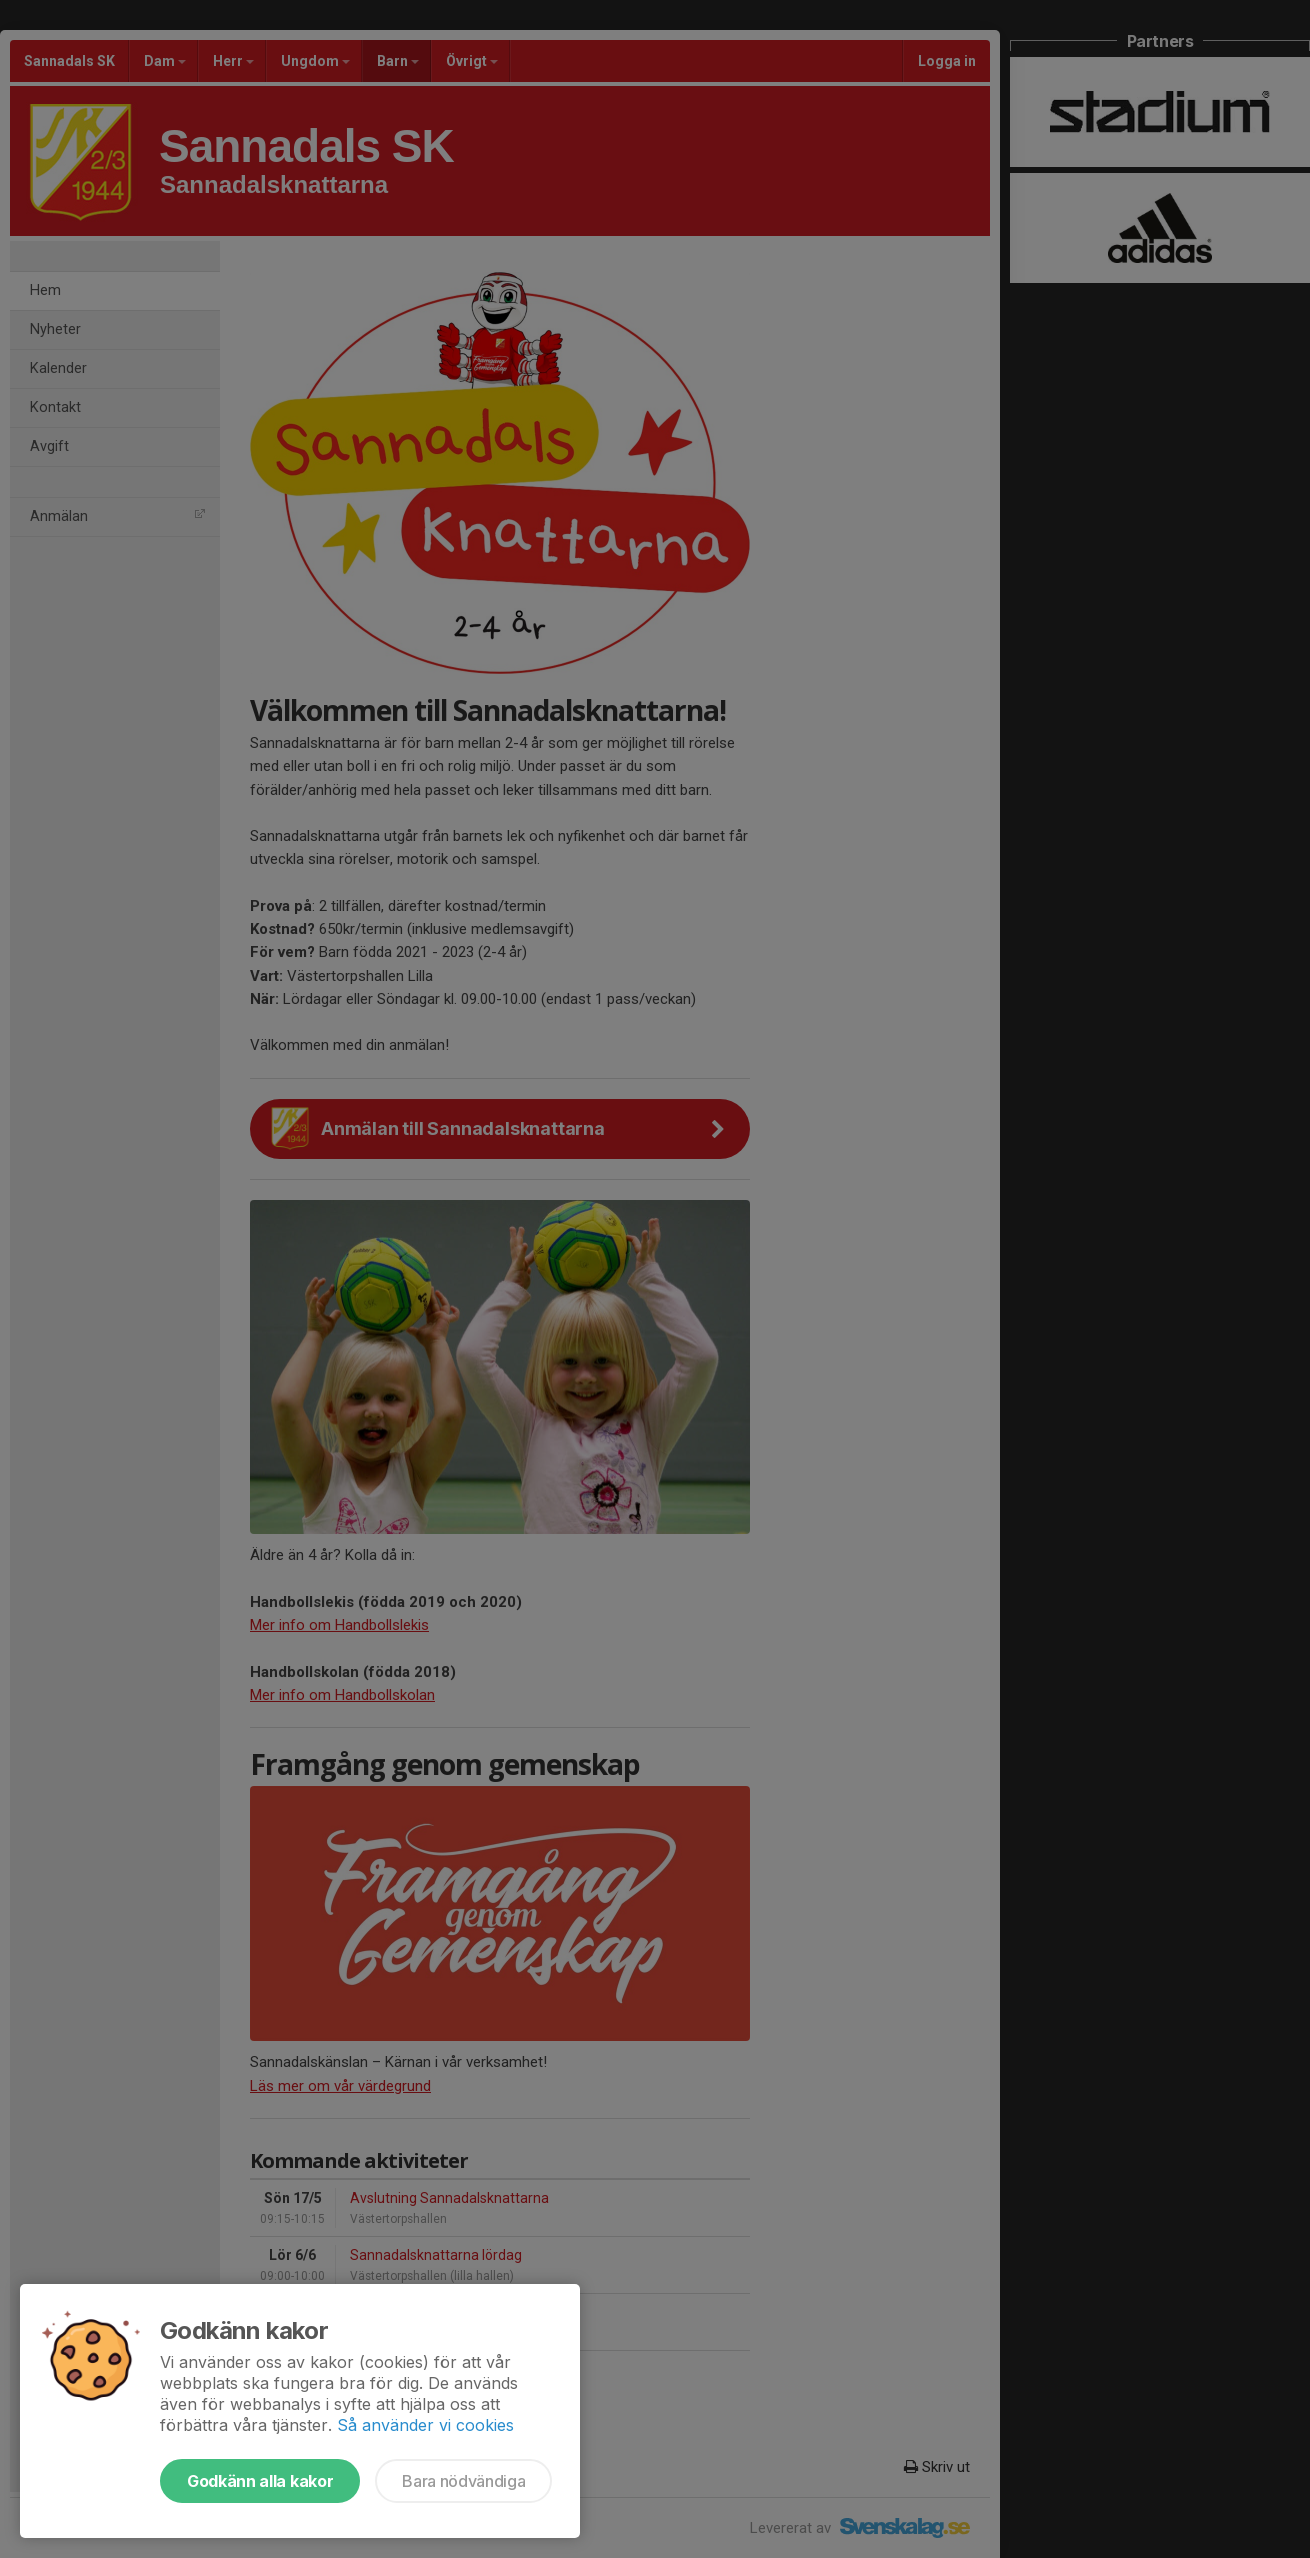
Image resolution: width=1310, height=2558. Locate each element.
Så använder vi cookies (425, 2425)
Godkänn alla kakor (260, 2481)
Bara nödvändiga (463, 2481)
